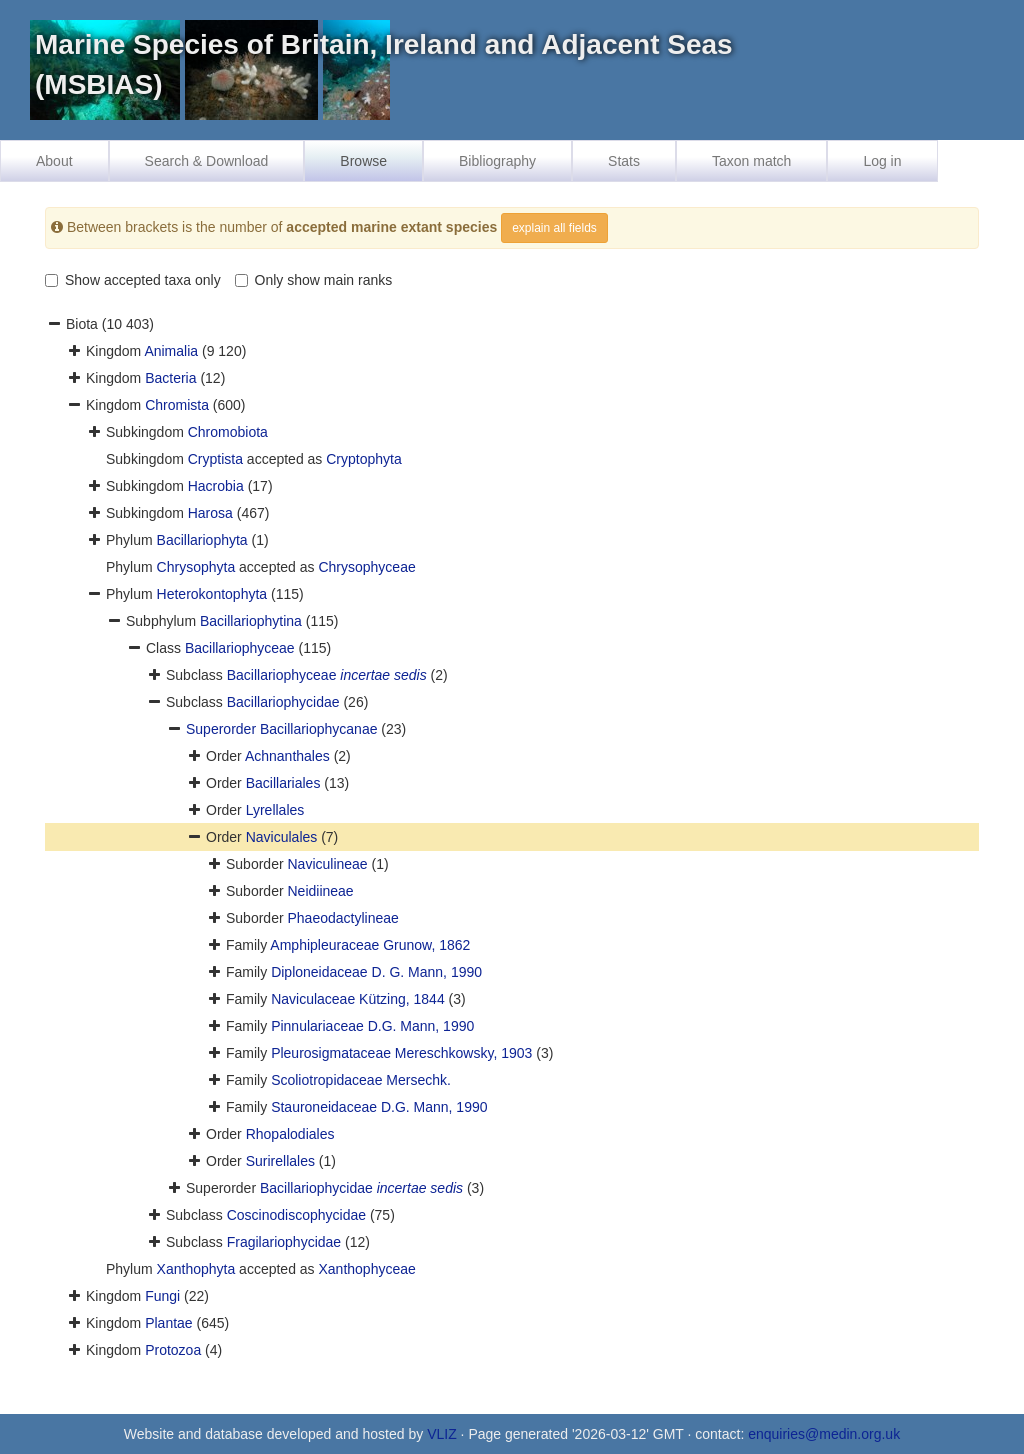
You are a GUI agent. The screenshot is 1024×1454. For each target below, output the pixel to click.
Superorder (223, 729)
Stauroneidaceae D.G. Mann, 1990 (379, 1107)
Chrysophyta (196, 567)
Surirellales (280, 1161)
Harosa (210, 513)
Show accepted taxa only (133, 280)
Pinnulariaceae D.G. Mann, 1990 (372, 1026)
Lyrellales (275, 810)
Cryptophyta (363, 459)
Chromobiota (228, 432)
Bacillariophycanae (319, 729)
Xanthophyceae (366, 1269)
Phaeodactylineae (342, 918)
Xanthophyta (196, 1269)
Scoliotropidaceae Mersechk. (361, 1080)
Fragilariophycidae (284, 1242)
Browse (363, 161)
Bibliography (497, 161)
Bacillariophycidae (283, 702)
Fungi (162, 1296)
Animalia (171, 351)
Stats (624, 161)
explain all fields (554, 228)
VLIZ (442, 1434)
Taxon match (751, 161)
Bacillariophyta (202, 540)
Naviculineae (327, 864)
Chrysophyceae (366, 567)
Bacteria (170, 378)
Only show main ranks (314, 280)
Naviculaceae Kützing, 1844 (358, 999)
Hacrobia (216, 486)
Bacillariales (283, 783)
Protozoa (173, 1350)
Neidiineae (320, 891)
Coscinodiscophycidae (296, 1215)
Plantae (168, 1323)
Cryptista (215, 459)
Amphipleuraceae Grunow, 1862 (370, 945)
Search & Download (207, 161)
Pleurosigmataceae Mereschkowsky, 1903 (401, 1053)
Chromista (177, 405)
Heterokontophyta (212, 594)
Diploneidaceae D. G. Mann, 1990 (376, 972)
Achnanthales (287, 756)
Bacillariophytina (251, 621)
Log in (882, 161)
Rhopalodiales (290, 1134)
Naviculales (282, 837)
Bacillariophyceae (240, 648)
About (54, 161)
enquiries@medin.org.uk (824, 1434)
